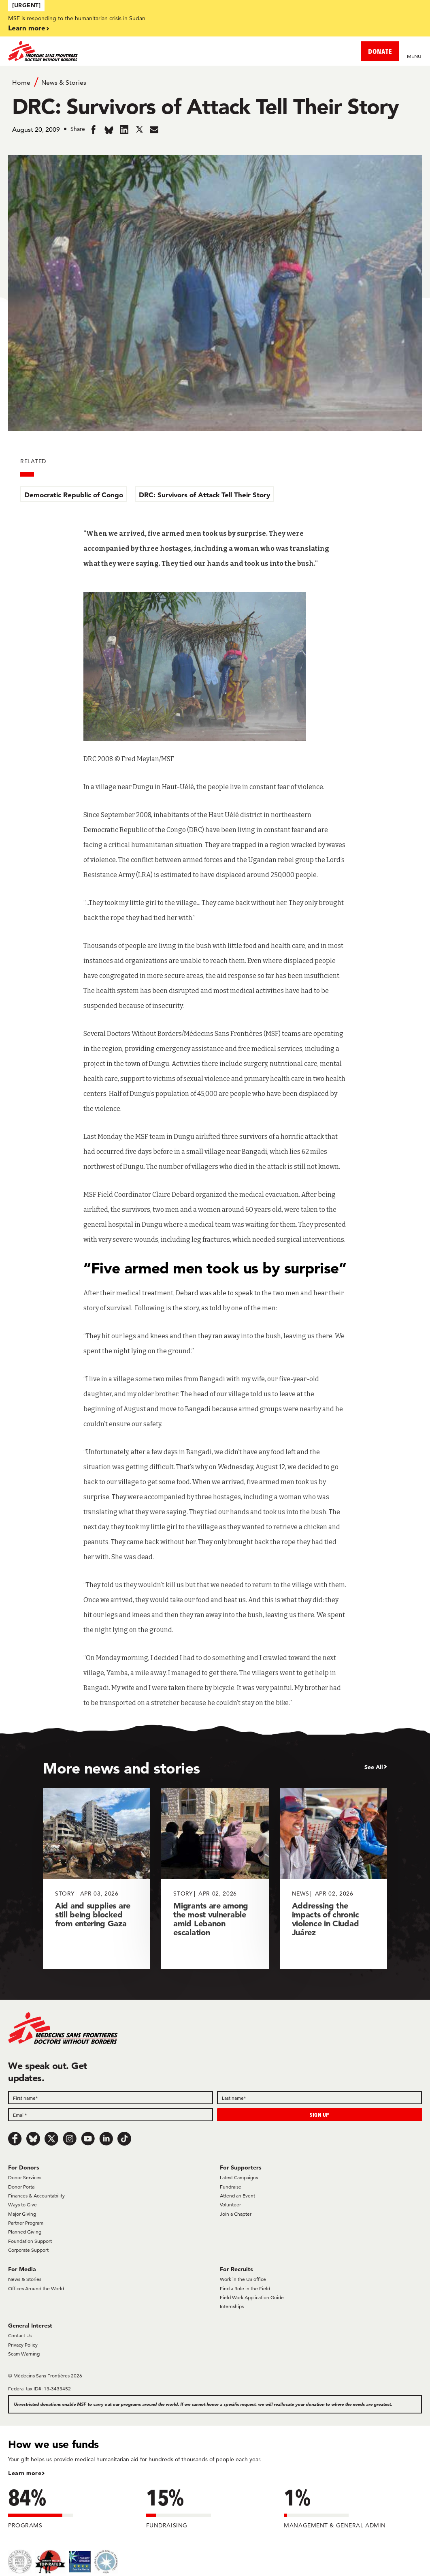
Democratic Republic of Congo (73, 494)
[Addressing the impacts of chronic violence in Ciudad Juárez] (333, 1878)
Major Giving (22, 2214)
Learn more (26, 28)
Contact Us (20, 2335)
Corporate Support (28, 2250)
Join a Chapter (235, 2214)
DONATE (380, 51)
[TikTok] (124, 2139)
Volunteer (230, 2205)
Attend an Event (237, 2196)
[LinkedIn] (106, 2139)
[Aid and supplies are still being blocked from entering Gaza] (96, 1878)
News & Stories (63, 82)
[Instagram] (70, 2139)
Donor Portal (22, 2187)
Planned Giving (24, 2232)
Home (21, 82)
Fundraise (230, 2187)
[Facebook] (15, 2139)
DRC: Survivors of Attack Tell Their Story (204, 494)
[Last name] (319, 2097)
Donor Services (24, 2177)
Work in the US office (243, 2279)
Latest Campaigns (239, 2177)
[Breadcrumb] (215, 82)
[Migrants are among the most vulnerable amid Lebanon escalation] (214, 1878)
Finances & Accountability (36, 2196)
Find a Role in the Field (245, 2288)
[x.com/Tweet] (51, 2139)
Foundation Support (30, 2241)
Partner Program (25, 2223)
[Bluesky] (33, 2139)
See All (373, 1767)
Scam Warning (24, 2354)
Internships (232, 2306)
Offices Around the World (36, 2288)
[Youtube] (88, 2139)
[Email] (110, 2114)
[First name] (110, 2097)
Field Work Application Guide (252, 2297)
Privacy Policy (23, 2345)
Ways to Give (22, 2205)
